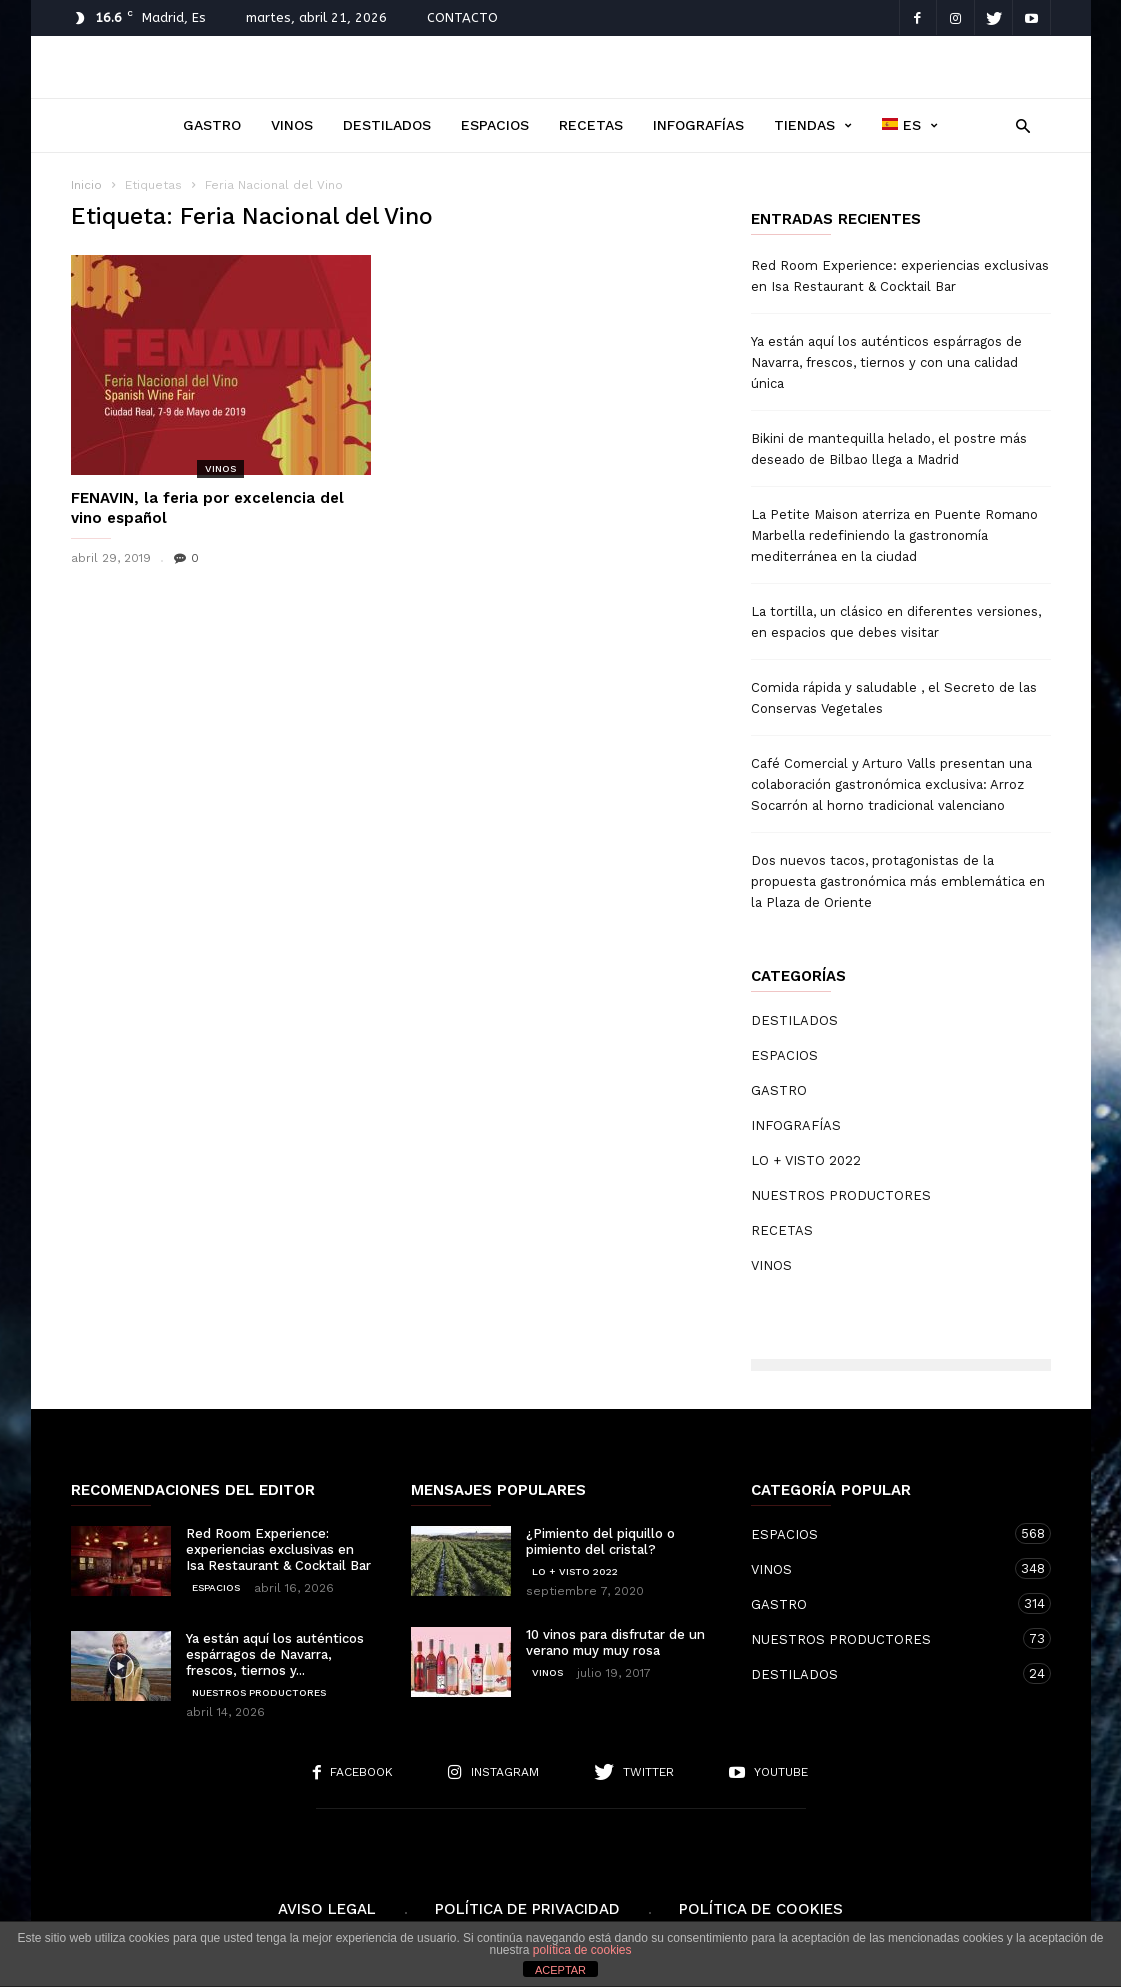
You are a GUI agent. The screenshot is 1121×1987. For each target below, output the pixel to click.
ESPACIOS (495, 125)
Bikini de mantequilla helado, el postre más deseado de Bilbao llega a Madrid (889, 449)
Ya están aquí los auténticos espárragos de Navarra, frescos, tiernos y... (275, 1654)
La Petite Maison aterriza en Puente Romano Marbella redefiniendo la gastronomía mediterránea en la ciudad (894, 535)
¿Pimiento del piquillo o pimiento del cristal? (600, 1541)
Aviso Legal (327, 1909)
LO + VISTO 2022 (806, 1160)
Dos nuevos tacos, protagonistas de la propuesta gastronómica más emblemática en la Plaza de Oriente (898, 881)
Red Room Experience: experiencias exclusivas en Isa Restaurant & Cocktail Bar (900, 276)
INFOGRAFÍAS (698, 125)
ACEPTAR (560, 1970)
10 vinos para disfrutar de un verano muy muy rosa (615, 1642)
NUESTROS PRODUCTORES (841, 1195)
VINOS (292, 125)
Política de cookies (761, 1909)
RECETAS (591, 125)
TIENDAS (813, 125)
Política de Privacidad (527, 1909)
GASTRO (212, 125)
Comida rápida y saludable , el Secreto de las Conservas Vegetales (894, 698)
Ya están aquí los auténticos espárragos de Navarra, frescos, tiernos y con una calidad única (886, 362)
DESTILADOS (387, 125)
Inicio (86, 185)
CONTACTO (462, 17)
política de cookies (582, 1950)
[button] (1018, 124)
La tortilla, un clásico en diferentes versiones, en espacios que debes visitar (896, 622)
